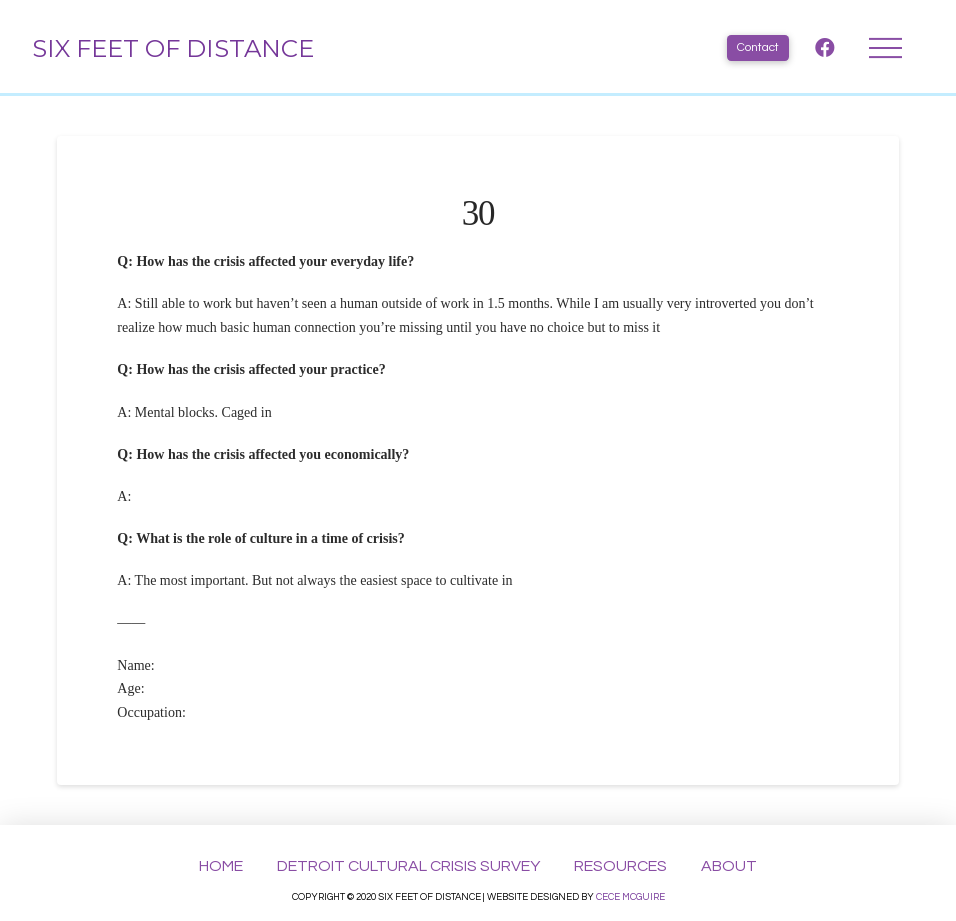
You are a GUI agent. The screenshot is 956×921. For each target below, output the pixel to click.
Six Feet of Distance (173, 48)
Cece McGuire (630, 897)
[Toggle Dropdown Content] (885, 48)
